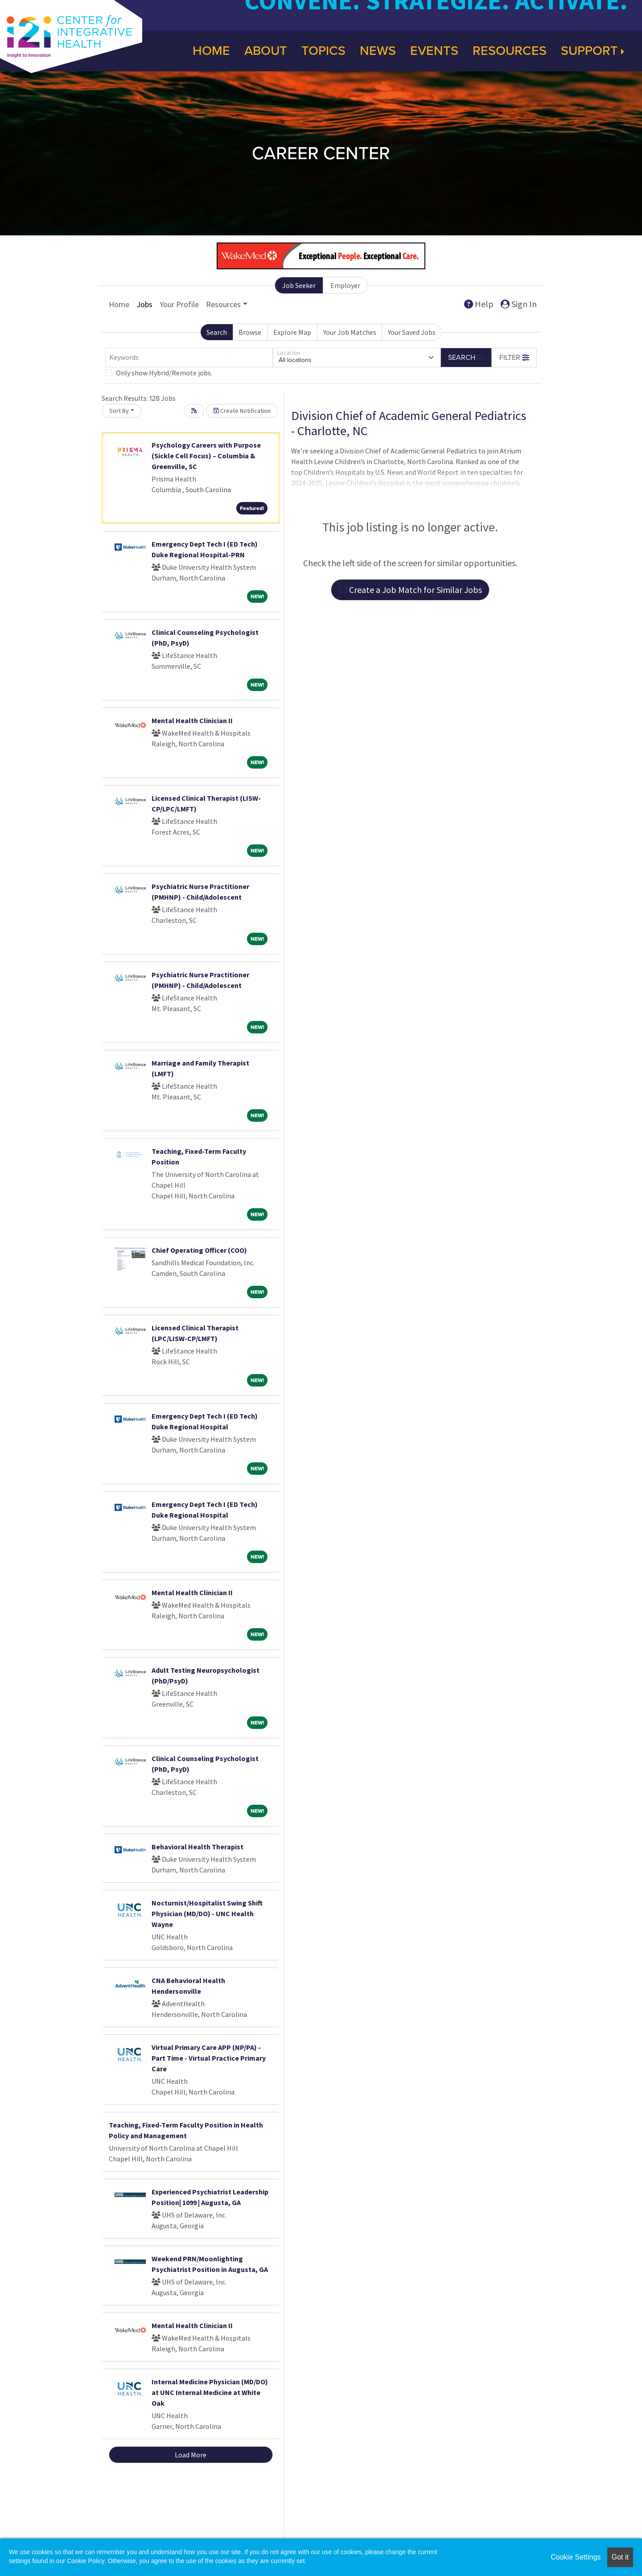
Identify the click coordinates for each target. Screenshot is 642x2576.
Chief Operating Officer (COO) (199, 1250)
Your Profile (179, 304)
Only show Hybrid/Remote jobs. (164, 372)
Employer (345, 285)
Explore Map (292, 332)
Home (211, 50)
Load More (190, 2454)
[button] (514, 357)
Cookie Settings (576, 2557)
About (265, 50)
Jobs (144, 304)
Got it (620, 2557)
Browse (250, 332)
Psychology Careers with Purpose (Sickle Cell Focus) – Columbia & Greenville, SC (206, 455)
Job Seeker (299, 285)
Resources (510, 50)
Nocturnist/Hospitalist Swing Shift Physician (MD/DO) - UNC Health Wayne (207, 1913)
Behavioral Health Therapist (197, 1846)
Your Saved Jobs (412, 332)
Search (216, 332)
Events (434, 50)
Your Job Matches (349, 332)
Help (479, 303)
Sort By (119, 411)
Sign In (519, 303)
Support (592, 50)
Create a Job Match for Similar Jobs (410, 589)
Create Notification (242, 411)
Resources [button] (223, 304)
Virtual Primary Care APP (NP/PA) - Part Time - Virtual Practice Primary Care (209, 2058)
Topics (323, 50)
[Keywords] (189, 357)
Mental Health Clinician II (192, 720)
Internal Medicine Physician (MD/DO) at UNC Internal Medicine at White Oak (210, 2392)
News (378, 50)
